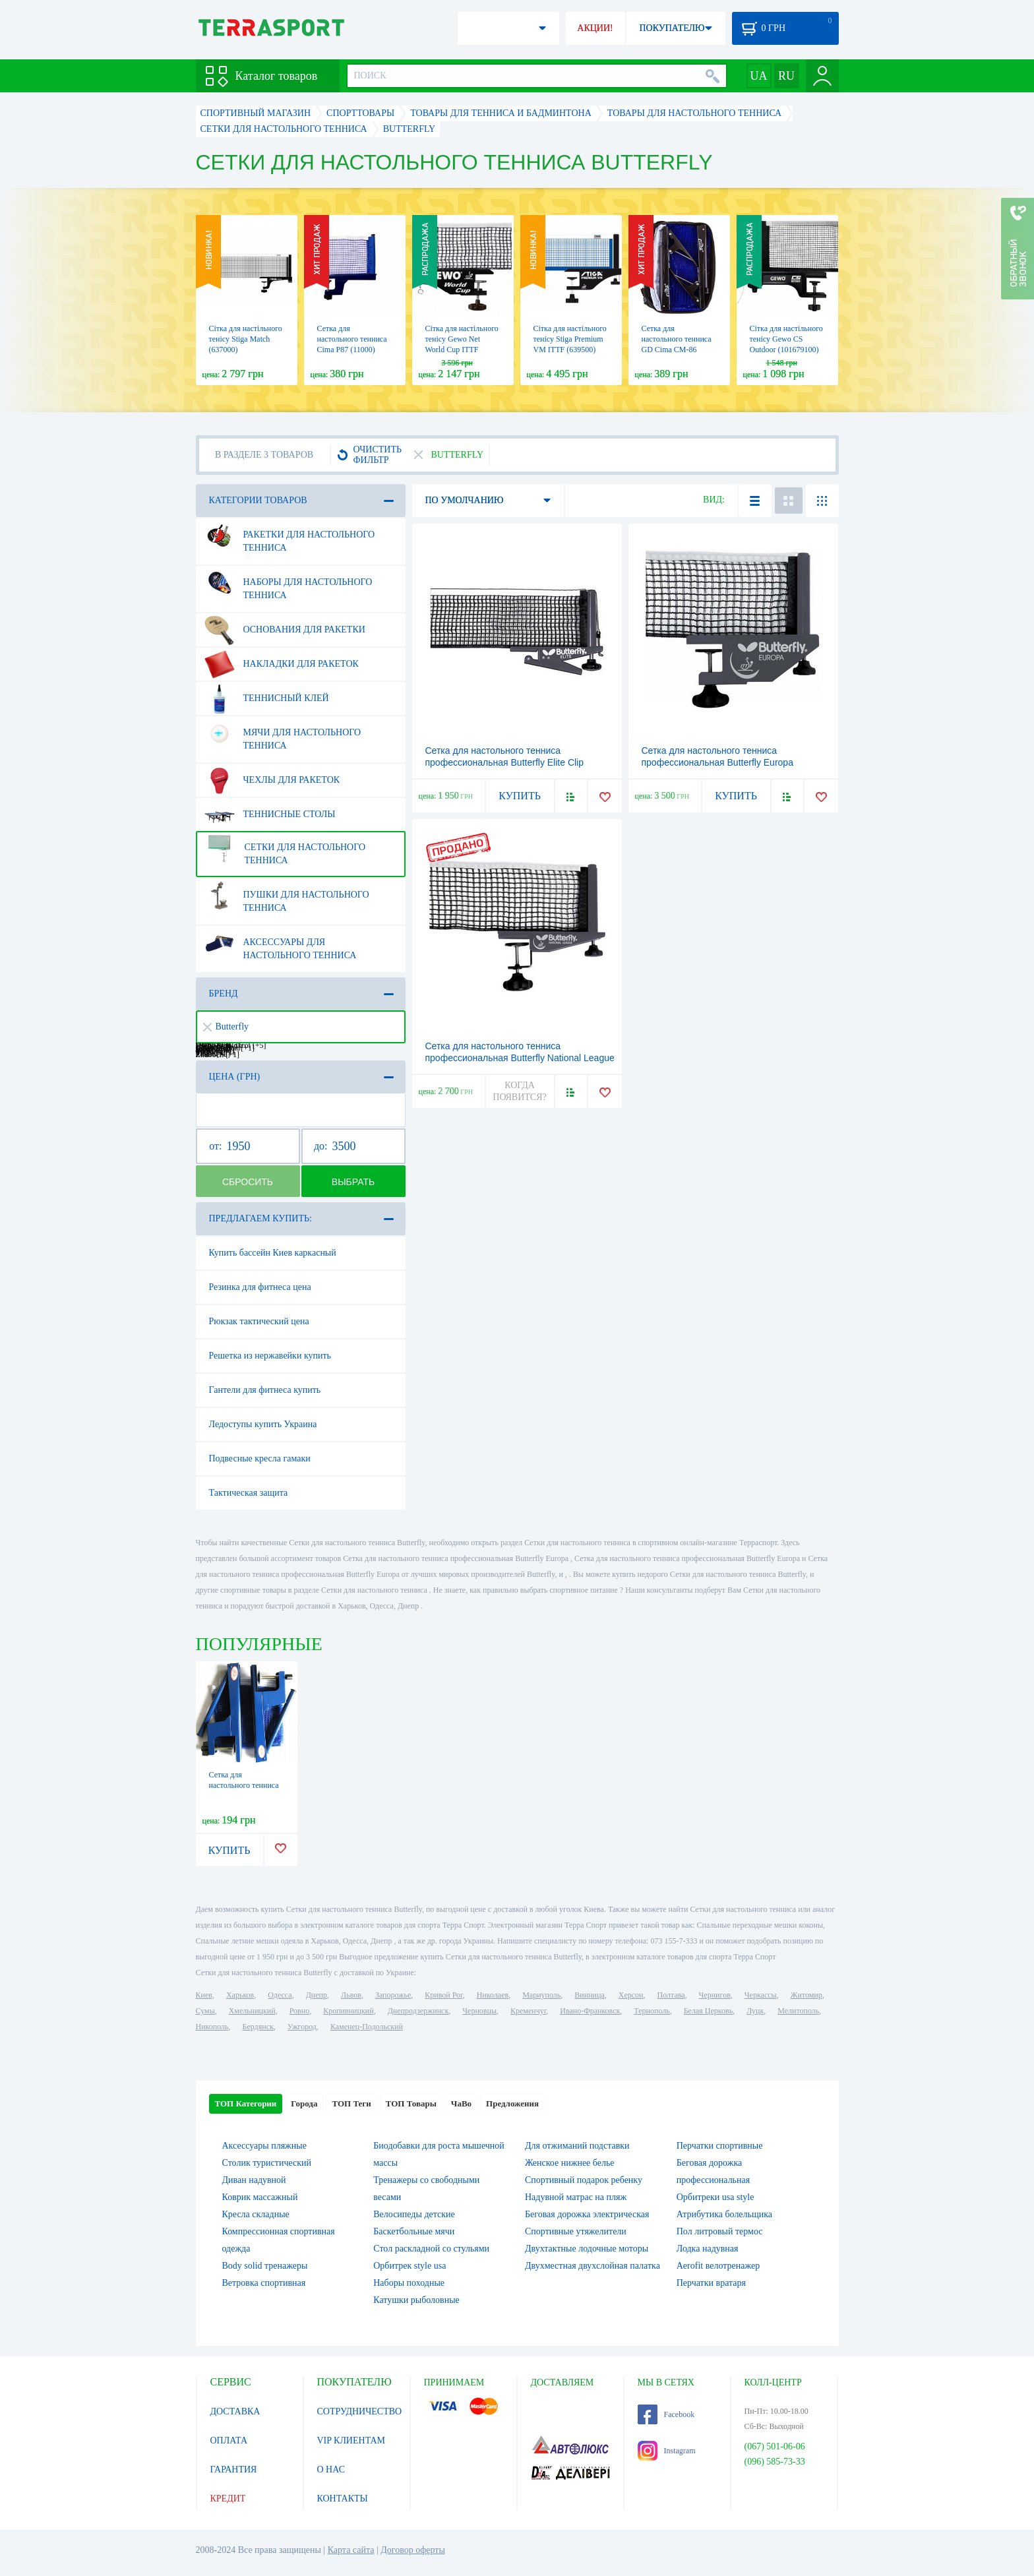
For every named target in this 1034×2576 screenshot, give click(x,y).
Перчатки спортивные (720, 2146)
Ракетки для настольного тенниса (289, 536)
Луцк (755, 2010)
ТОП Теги (351, 2103)
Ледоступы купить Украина (263, 1424)
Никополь (212, 2026)
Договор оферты (412, 2550)
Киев (204, 1995)
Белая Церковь (708, 2010)
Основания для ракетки (284, 630)
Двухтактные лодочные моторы (586, 2249)
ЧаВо (461, 2103)
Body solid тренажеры (265, 2266)
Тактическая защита (248, 1493)
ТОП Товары (411, 2103)
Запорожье (393, 1995)
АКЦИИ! (595, 28)
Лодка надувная (708, 2249)
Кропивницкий (348, 2010)
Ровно (299, 2010)
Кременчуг (528, 2010)
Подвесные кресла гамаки (260, 1458)
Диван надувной (254, 2180)
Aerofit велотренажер (718, 2266)
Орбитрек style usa (409, 2266)
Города (304, 2103)
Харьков (240, 1995)
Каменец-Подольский (366, 2026)
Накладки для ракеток (281, 664)
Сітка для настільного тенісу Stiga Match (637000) (245, 339)
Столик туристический (267, 2163)
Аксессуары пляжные (264, 2146)
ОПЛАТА (229, 2440)
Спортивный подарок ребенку (583, 2180)
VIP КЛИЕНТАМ (351, 2440)
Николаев (492, 1995)
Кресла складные (255, 2214)
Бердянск (258, 2026)
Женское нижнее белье (570, 2163)
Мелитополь (798, 2010)
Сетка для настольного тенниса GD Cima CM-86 (677, 339)
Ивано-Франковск (590, 2010)
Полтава (671, 1995)
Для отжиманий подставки (577, 2146)
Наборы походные (408, 2283)
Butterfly (226, 1026)
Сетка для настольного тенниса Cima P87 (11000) (352, 339)
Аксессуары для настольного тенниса (280, 943)
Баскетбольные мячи (413, 2231)
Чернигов (715, 1995)
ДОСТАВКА (235, 2411)
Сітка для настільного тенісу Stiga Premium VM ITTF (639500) (570, 339)
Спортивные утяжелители (575, 2231)
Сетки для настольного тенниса (285, 848)
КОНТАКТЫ (342, 2498)
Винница (589, 1995)
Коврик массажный (260, 2197)
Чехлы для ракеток (272, 780)
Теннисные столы (270, 814)
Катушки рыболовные (416, 2300)
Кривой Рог (443, 1995)
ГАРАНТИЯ (233, 2469)
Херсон (631, 1995)
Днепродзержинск (418, 2010)
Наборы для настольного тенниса (288, 583)
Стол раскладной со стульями (431, 2249)
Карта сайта (351, 2550)
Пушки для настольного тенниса (286, 896)
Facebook (666, 2414)
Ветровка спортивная (264, 2283)
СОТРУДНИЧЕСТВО (359, 2411)
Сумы (205, 2010)
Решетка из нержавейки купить (270, 1356)
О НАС (331, 2469)
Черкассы (761, 1995)
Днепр (316, 1995)
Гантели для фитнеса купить (265, 1390)
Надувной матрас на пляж (575, 2197)
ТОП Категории (246, 2103)
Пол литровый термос (720, 2231)
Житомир (806, 1995)
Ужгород (302, 2026)
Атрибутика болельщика (724, 2214)
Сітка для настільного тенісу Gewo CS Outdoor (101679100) (786, 339)
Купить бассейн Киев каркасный (272, 1253)
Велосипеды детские (414, 2214)
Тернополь (651, 2010)
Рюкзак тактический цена (259, 1321)
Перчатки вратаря (711, 2283)
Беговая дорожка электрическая (587, 2214)
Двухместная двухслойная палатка (592, 2266)
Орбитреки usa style (715, 2197)
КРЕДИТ (228, 2498)
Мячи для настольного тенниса (282, 734)
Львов (351, 1995)
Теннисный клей (266, 698)
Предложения (512, 2103)
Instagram (667, 2451)
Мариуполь (541, 1995)
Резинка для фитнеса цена (260, 1287)
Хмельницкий (252, 2010)
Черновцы (479, 2010)
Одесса (279, 1995)
